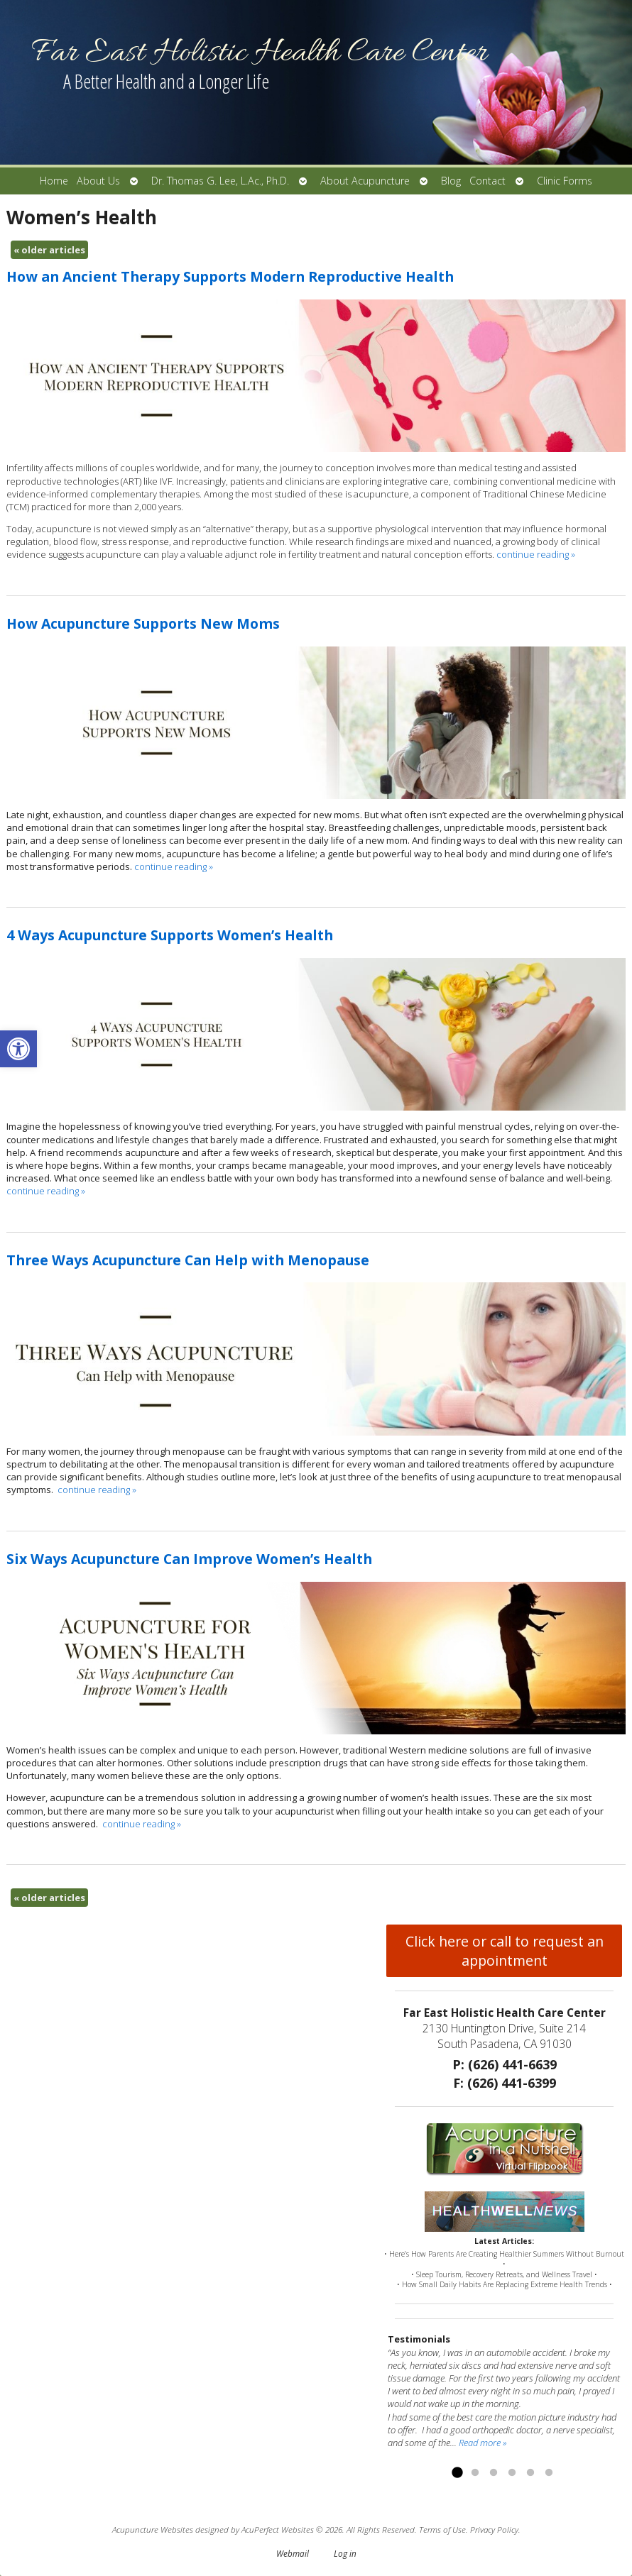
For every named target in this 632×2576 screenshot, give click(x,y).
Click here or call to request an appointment (504, 1951)
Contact (487, 180)
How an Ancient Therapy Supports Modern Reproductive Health (230, 276)
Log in (345, 2553)
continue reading (535, 554)
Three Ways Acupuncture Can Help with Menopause (187, 1260)
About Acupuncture (365, 180)
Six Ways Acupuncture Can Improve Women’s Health (189, 1558)
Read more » (482, 2442)
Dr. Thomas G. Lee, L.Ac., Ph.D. (220, 180)
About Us (98, 180)
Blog (451, 180)
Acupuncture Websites (152, 2529)
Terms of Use (442, 2529)
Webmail (292, 2553)
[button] (18, 1048)
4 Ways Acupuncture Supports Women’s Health (169, 935)
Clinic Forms (564, 180)
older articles (49, 249)
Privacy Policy (494, 2529)
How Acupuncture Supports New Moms (143, 623)
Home (54, 180)
